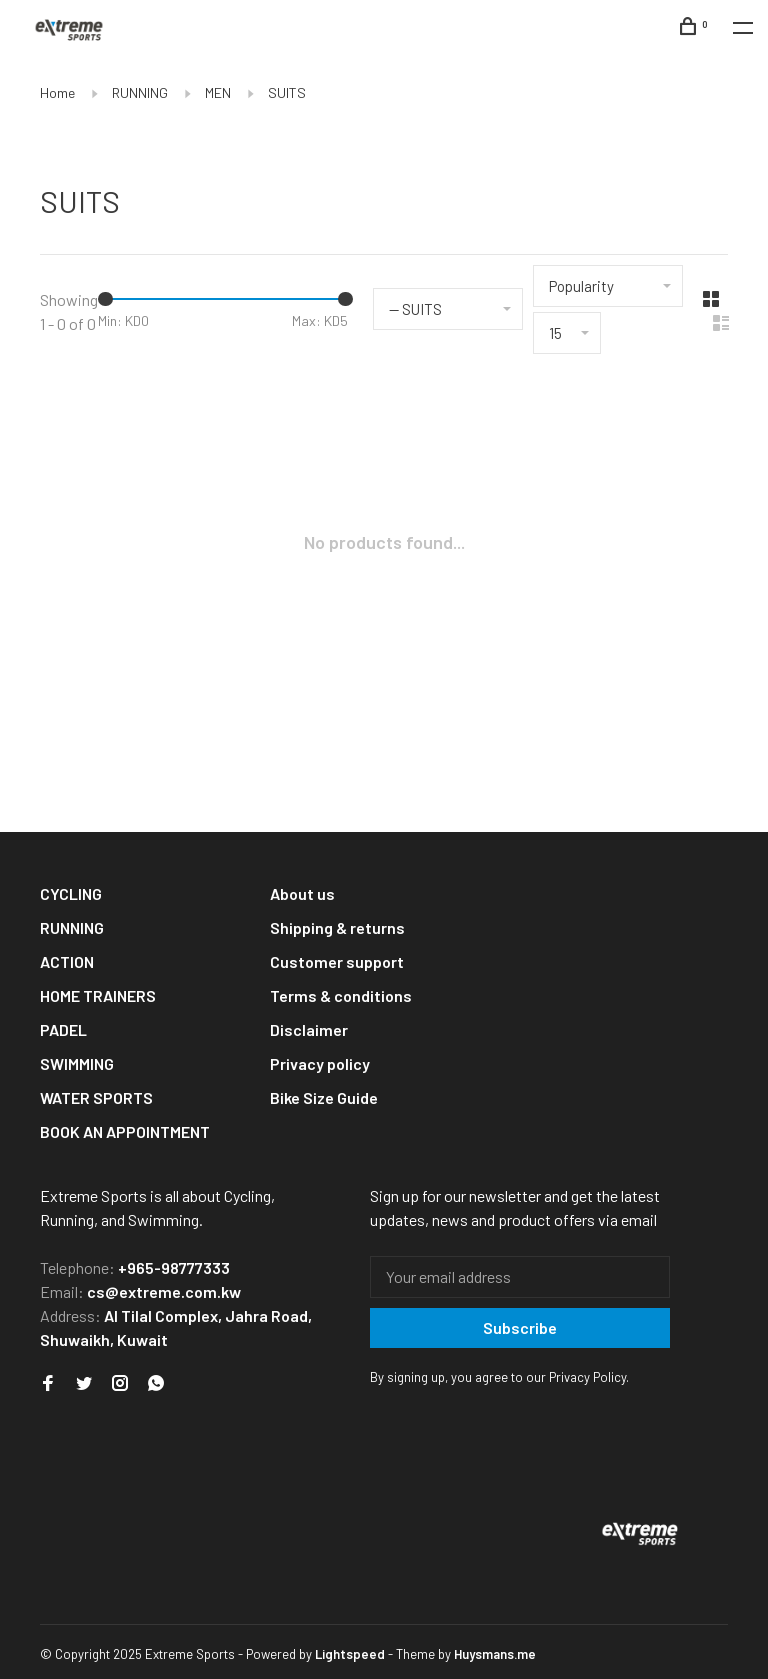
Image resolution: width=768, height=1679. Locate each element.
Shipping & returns (337, 927)
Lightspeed (350, 1654)
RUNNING (140, 92)
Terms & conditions (341, 995)
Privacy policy (320, 1063)
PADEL (63, 1029)
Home (57, 92)
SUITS (287, 92)
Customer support (337, 961)
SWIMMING (77, 1063)
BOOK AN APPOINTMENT (125, 1131)
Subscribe (520, 1327)
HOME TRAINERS (98, 995)
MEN (218, 92)
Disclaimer (309, 1029)
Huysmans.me (495, 1654)
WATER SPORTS (96, 1097)
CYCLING (71, 893)
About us (302, 893)
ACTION (67, 961)
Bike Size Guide (324, 1097)
